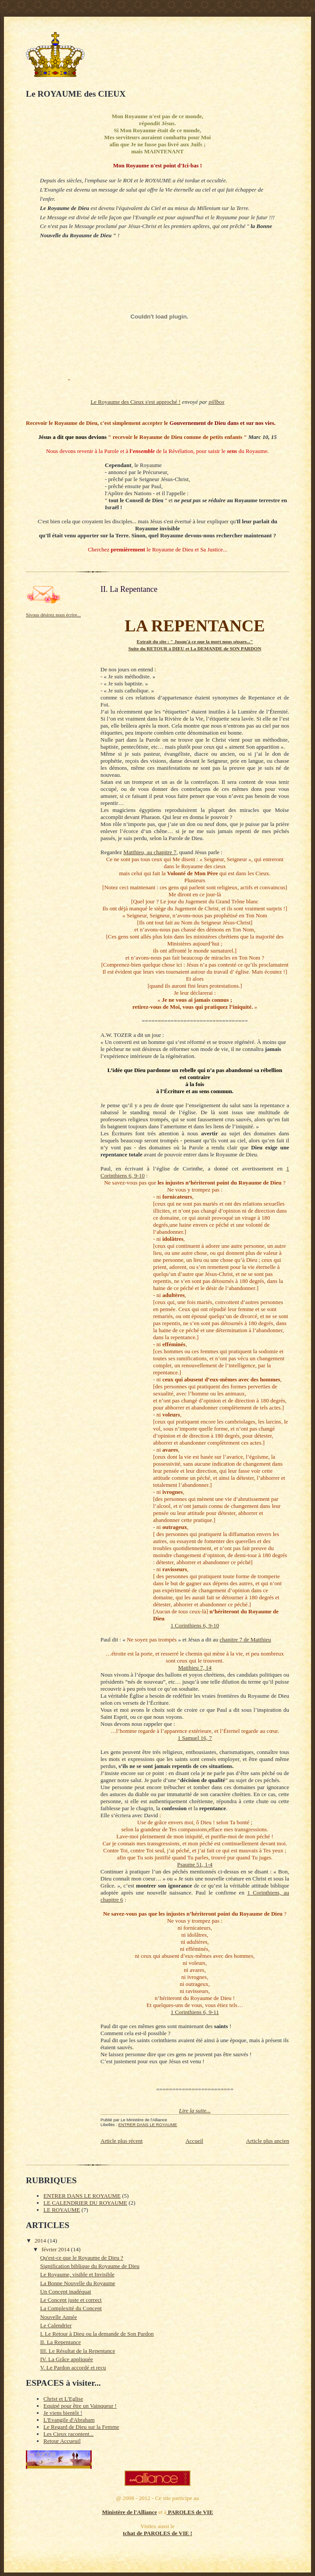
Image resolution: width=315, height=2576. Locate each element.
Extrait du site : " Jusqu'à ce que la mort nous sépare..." (195, 641)
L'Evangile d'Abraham (69, 2420)
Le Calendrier (56, 2325)
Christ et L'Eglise (63, 2398)
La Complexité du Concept (70, 2308)
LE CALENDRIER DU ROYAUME (85, 2202)
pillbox (217, 402)
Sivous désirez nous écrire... (53, 614)
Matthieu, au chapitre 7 (149, 852)
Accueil (194, 2141)
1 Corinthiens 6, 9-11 (195, 2012)
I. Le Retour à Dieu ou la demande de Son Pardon (97, 2333)
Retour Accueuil (62, 2441)
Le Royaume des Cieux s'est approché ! (135, 402)
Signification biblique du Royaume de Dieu (89, 2266)
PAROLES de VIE (189, 2512)
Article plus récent (121, 2141)
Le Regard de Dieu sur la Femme (81, 2427)
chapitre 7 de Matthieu (245, 1639)
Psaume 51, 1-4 (195, 1864)
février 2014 (56, 2249)
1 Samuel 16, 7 (195, 1738)
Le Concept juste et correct (70, 2300)
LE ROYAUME (61, 2209)
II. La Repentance (60, 2342)
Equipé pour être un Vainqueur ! (80, 2405)
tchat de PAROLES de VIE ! (157, 2533)
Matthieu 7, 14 (194, 1667)
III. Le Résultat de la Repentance (77, 2351)
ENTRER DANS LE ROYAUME (147, 2124)
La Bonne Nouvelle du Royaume (77, 2283)
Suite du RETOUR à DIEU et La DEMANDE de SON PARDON (195, 648)
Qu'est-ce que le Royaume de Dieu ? (81, 2257)
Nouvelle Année (58, 2317)
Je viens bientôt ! (62, 2412)
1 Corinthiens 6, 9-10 (195, 1625)
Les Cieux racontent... (68, 2434)
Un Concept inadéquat (65, 2291)
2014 (41, 2240)
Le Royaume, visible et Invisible (77, 2274)
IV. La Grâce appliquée (66, 2359)
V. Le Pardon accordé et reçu (73, 2367)
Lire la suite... (195, 2110)
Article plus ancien (267, 2141)
